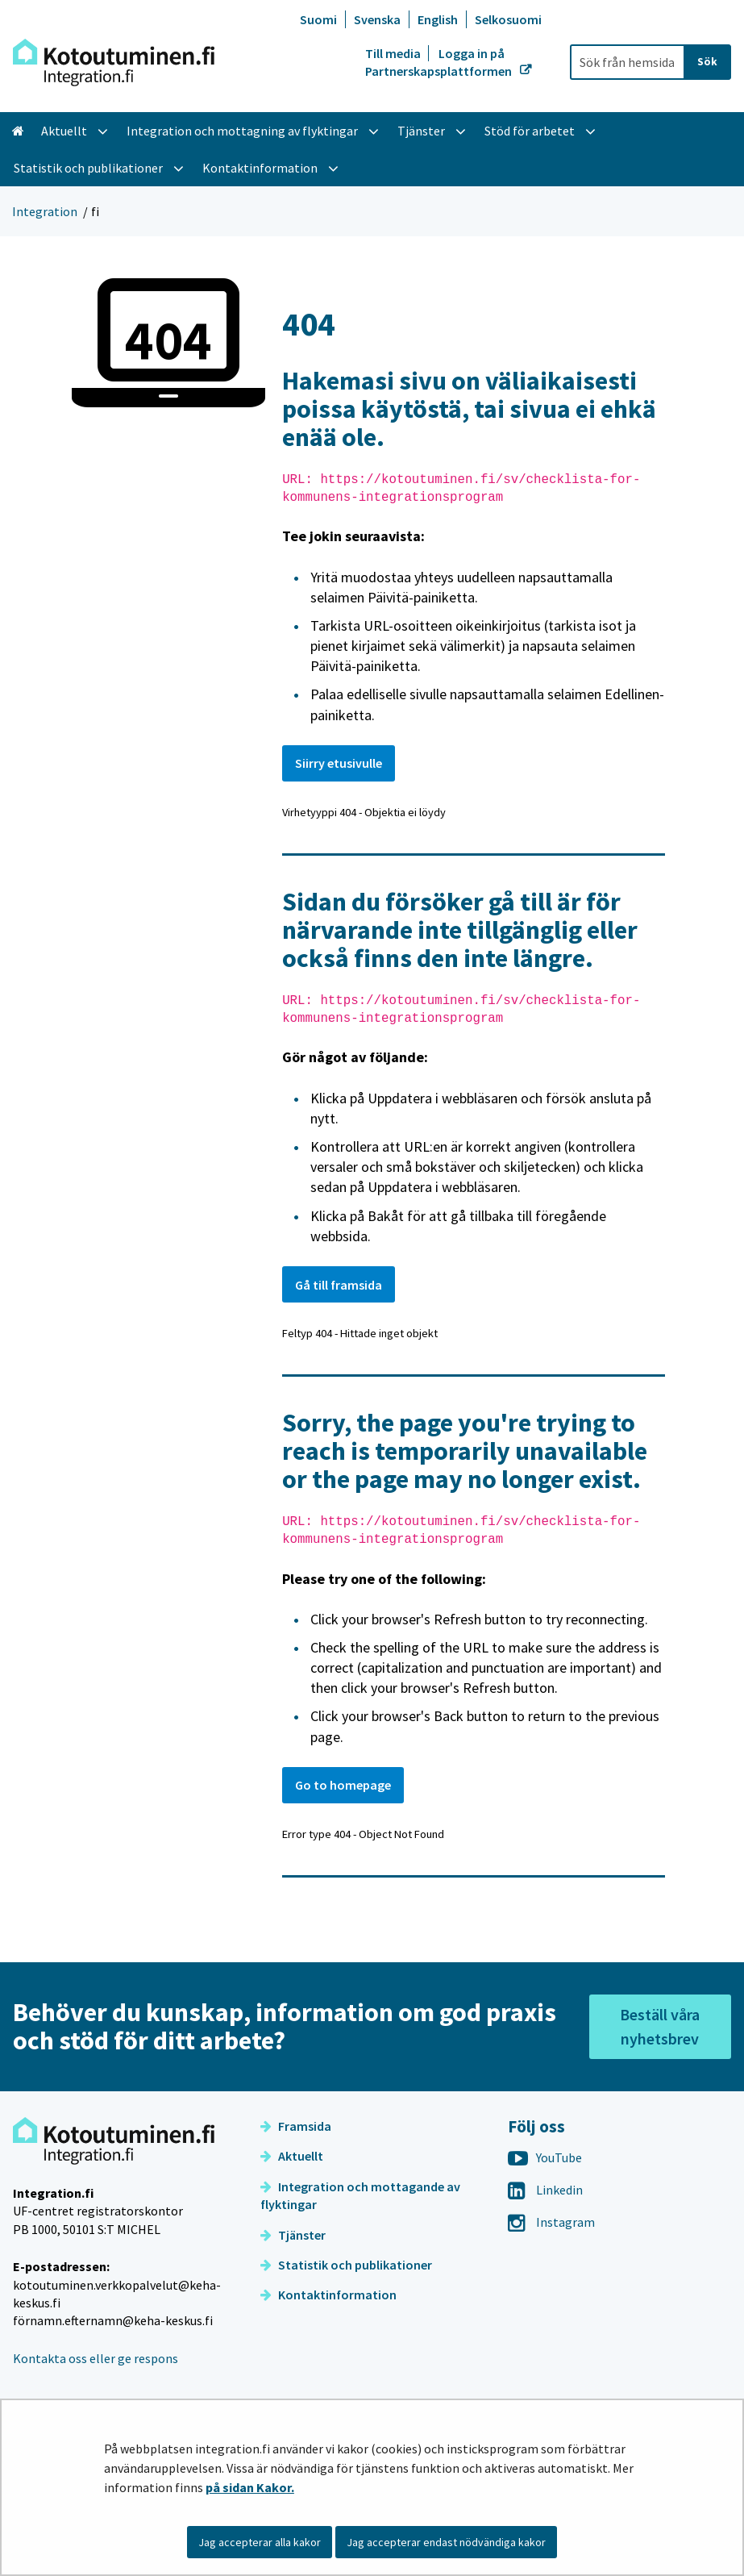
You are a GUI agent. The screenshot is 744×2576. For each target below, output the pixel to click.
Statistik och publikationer (346, 2265)
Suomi (318, 19)
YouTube (545, 2157)
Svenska (377, 19)
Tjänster (293, 2235)
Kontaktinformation (328, 2294)
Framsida (295, 2126)
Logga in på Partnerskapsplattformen (439, 62)
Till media (394, 53)
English (438, 19)
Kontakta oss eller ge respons (95, 2358)
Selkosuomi (508, 19)
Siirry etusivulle (338, 763)
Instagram (551, 2222)
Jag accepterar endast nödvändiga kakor (446, 2542)
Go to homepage (343, 1785)
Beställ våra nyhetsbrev (660, 2026)
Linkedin (545, 2190)
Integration (44, 211)
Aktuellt (291, 2156)
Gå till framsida (338, 1285)
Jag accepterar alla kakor (259, 2542)
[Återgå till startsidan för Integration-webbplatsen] (113, 62)
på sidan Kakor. (250, 2487)
